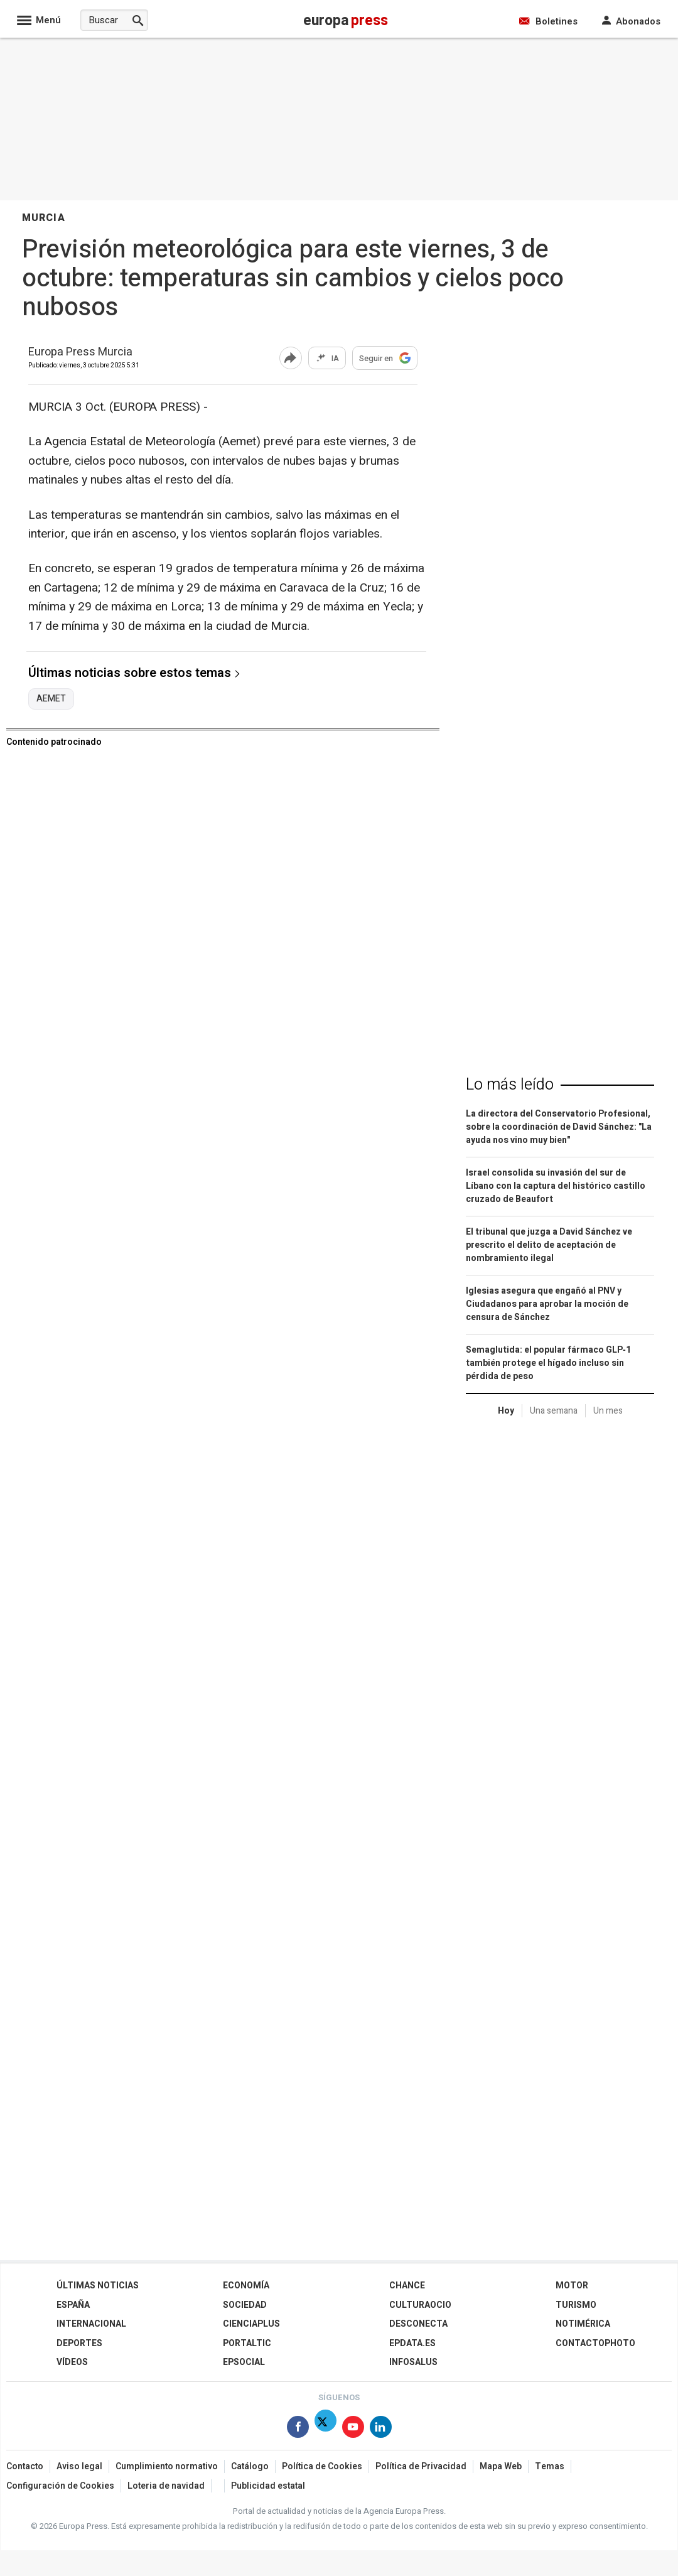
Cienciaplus (251, 2323)
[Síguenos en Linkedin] (381, 2429)
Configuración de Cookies (60, 2485)
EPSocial (244, 2362)
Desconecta (418, 2323)
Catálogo (250, 2466)
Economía (246, 2285)
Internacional (91, 2323)
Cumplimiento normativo (167, 2466)
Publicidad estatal (268, 2485)
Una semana (554, 1410)
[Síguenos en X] (325, 2429)
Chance (407, 2285)
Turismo (576, 2305)
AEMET (51, 699)
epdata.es (412, 2343)
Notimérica (583, 2323)
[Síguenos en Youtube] (353, 2429)
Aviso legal (79, 2466)
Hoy (506, 1410)
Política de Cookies (322, 2466)
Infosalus (413, 2362)
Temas (549, 2466)
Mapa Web (501, 2466)
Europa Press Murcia (80, 352)
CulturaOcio (420, 2305)
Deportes (79, 2343)
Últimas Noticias (97, 2285)
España (73, 2305)
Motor (572, 2285)
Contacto (24, 2466)
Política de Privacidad (420, 2466)
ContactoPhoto (595, 2343)
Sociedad (245, 2305)
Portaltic (247, 2343)
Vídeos (72, 2362)
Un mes (608, 1410)
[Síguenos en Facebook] (298, 2429)
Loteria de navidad (166, 2485)
